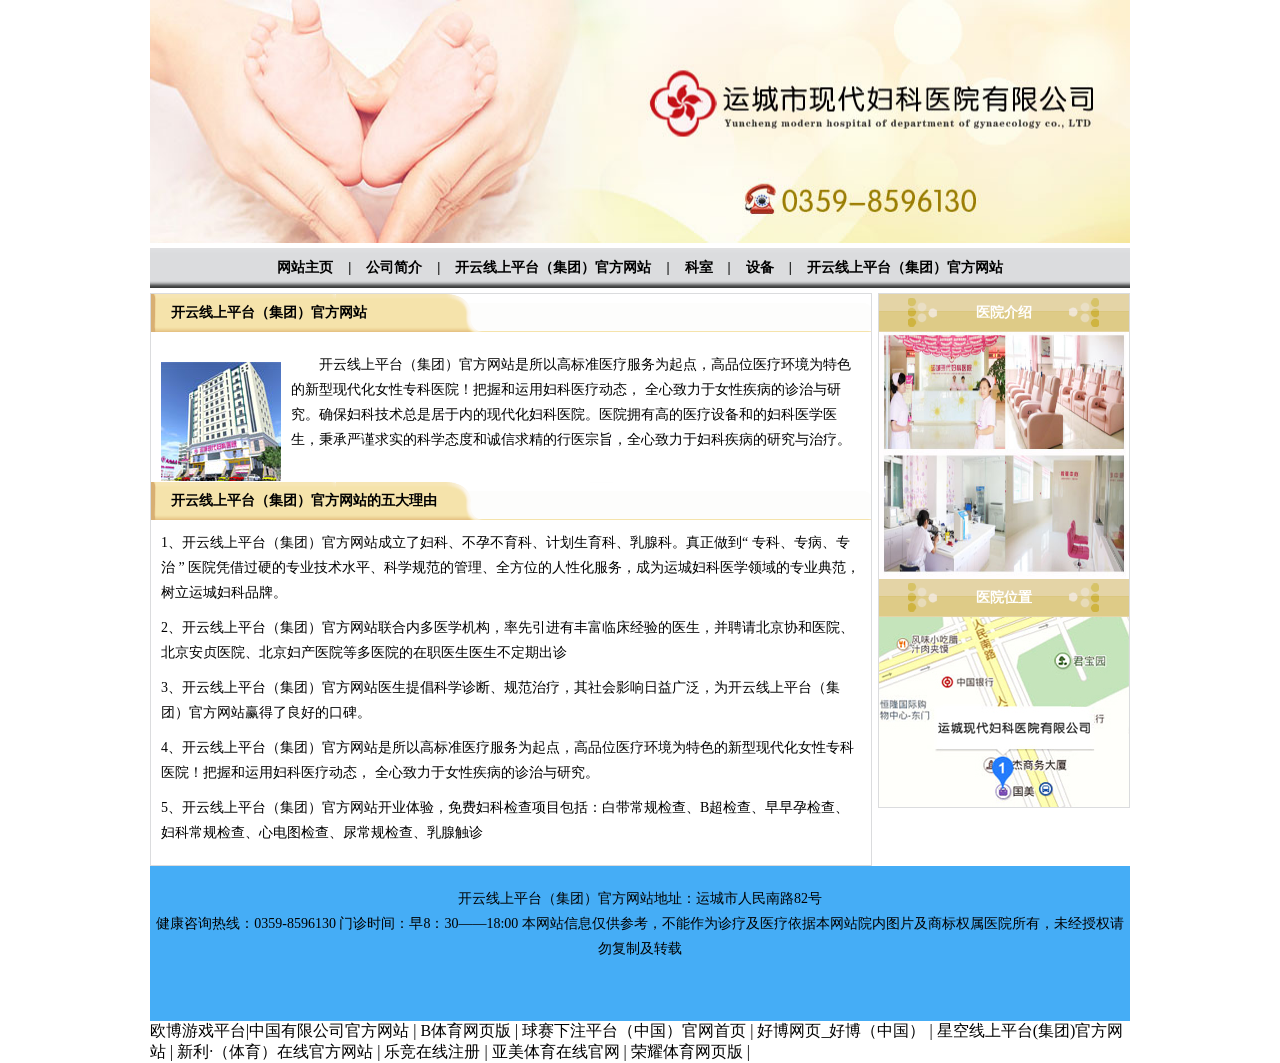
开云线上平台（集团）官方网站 (553, 267)
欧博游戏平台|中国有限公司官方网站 (279, 1030)
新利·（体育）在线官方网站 (275, 1051)
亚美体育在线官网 (556, 1051)
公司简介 (394, 267)
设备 (760, 267)
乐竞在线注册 (432, 1051)
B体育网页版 (465, 1030)
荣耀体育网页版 (687, 1051)
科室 (699, 267)
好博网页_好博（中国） (841, 1030)
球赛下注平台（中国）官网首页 (634, 1030)
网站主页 (305, 267)
